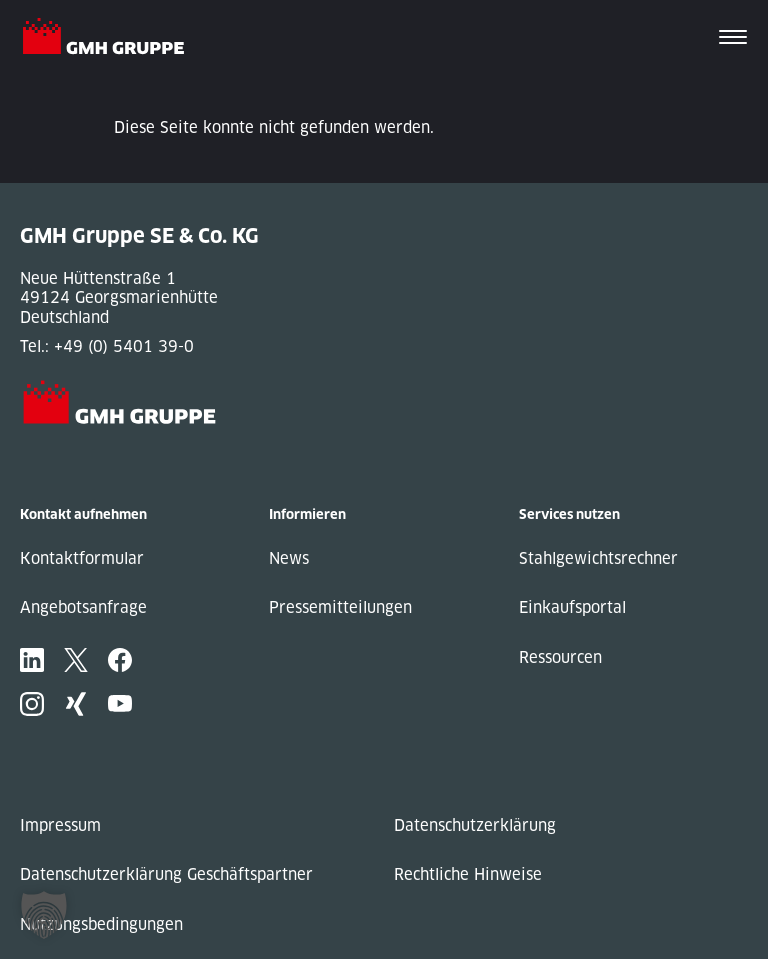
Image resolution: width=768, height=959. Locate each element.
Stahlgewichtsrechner (598, 558)
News (289, 558)
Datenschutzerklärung (475, 825)
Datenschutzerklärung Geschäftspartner (166, 874)
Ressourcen (560, 657)
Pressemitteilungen (340, 607)
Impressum (60, 825)
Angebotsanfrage (83, 607)
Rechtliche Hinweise (468, 874)
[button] (44, 915)
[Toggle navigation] (733, 39)
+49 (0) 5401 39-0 (124, 346)
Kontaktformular (82, 558)
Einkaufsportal (572, 607)
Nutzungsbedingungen (101, 924)
